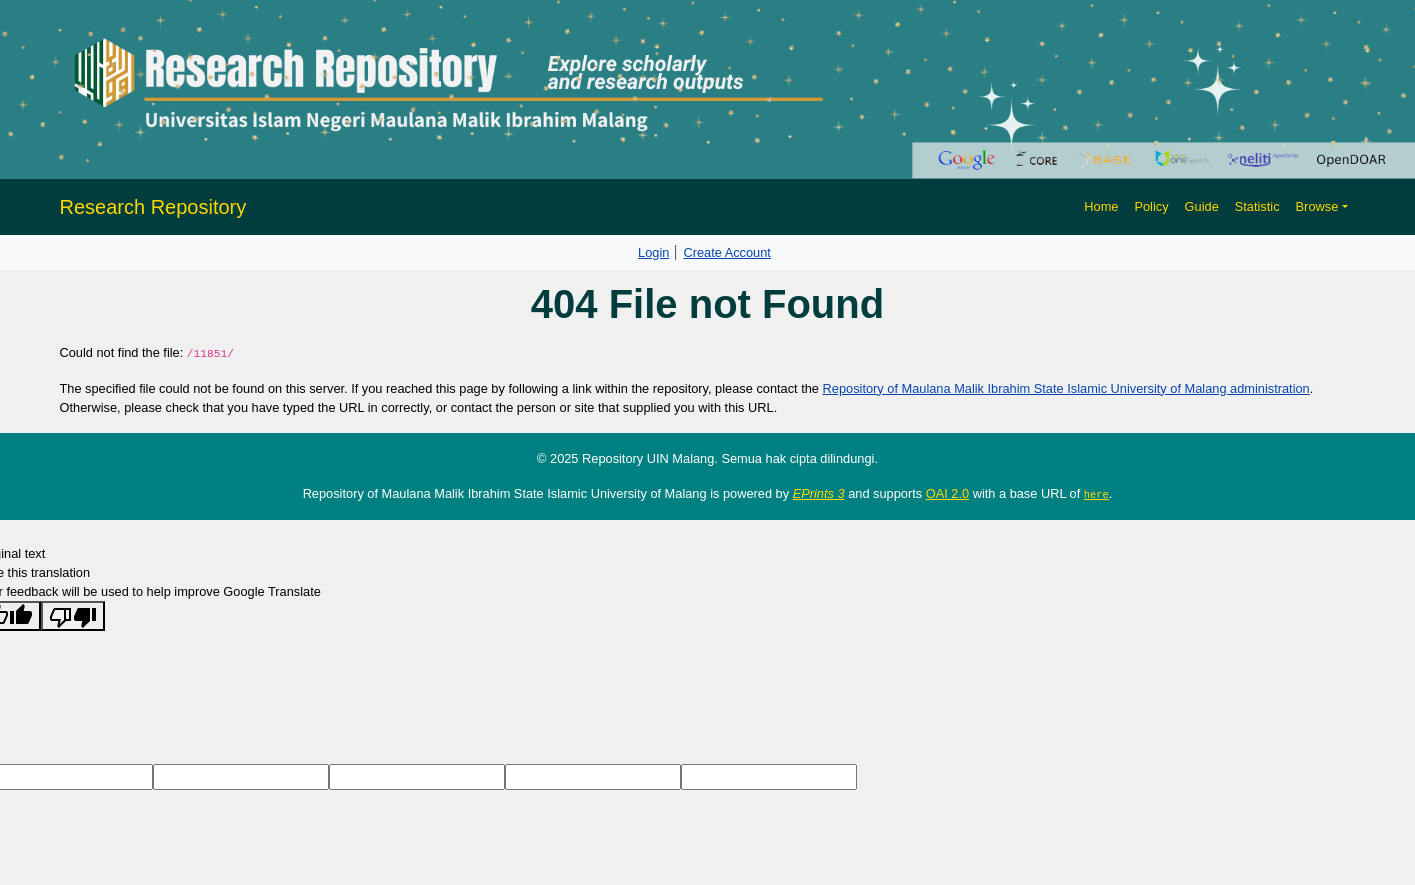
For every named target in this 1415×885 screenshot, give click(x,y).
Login (653, 252)
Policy (1151, 206)
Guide (1202, 206)
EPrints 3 (819, 493)
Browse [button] (1317, 206)
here (1096, 494)
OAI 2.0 (947, 493)
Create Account (727, 252)
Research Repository (153, 207)
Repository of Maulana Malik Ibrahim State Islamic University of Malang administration (1066, 388)
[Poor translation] (73, 616)
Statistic (1257, 206)
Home (1101, 206)
